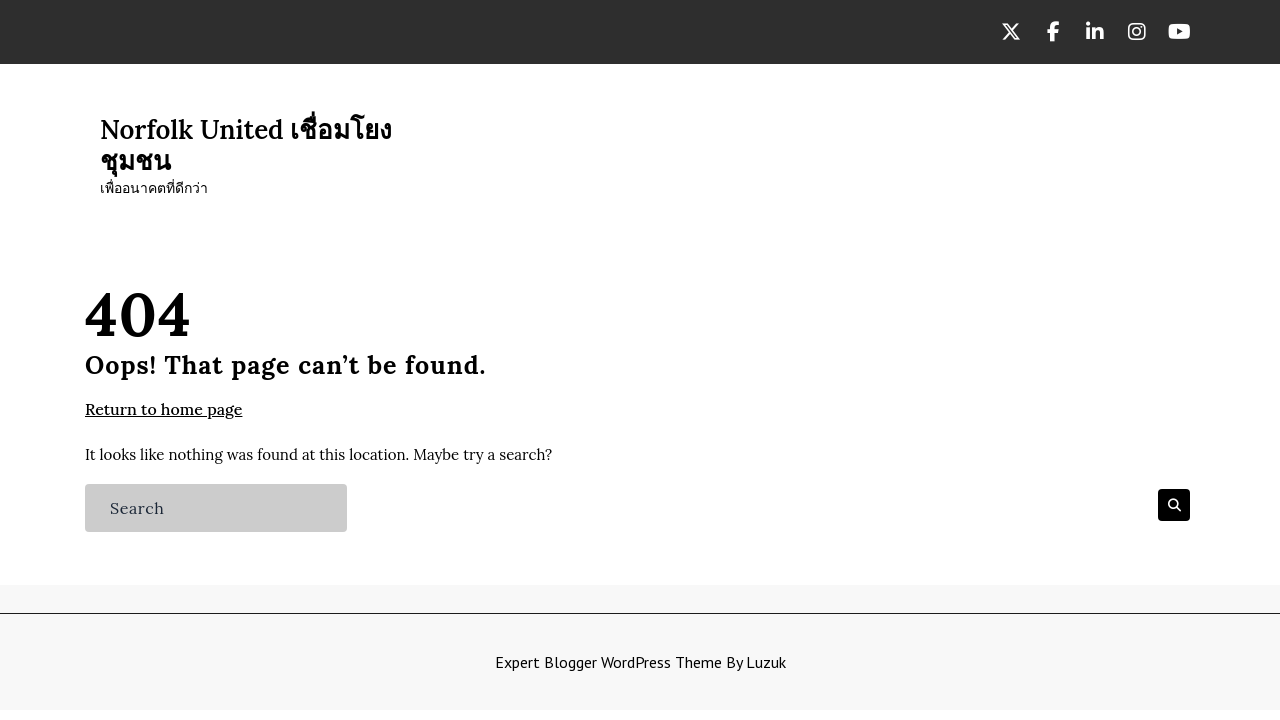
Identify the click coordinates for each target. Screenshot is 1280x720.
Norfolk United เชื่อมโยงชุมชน (246, 145)
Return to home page (163, 409)
